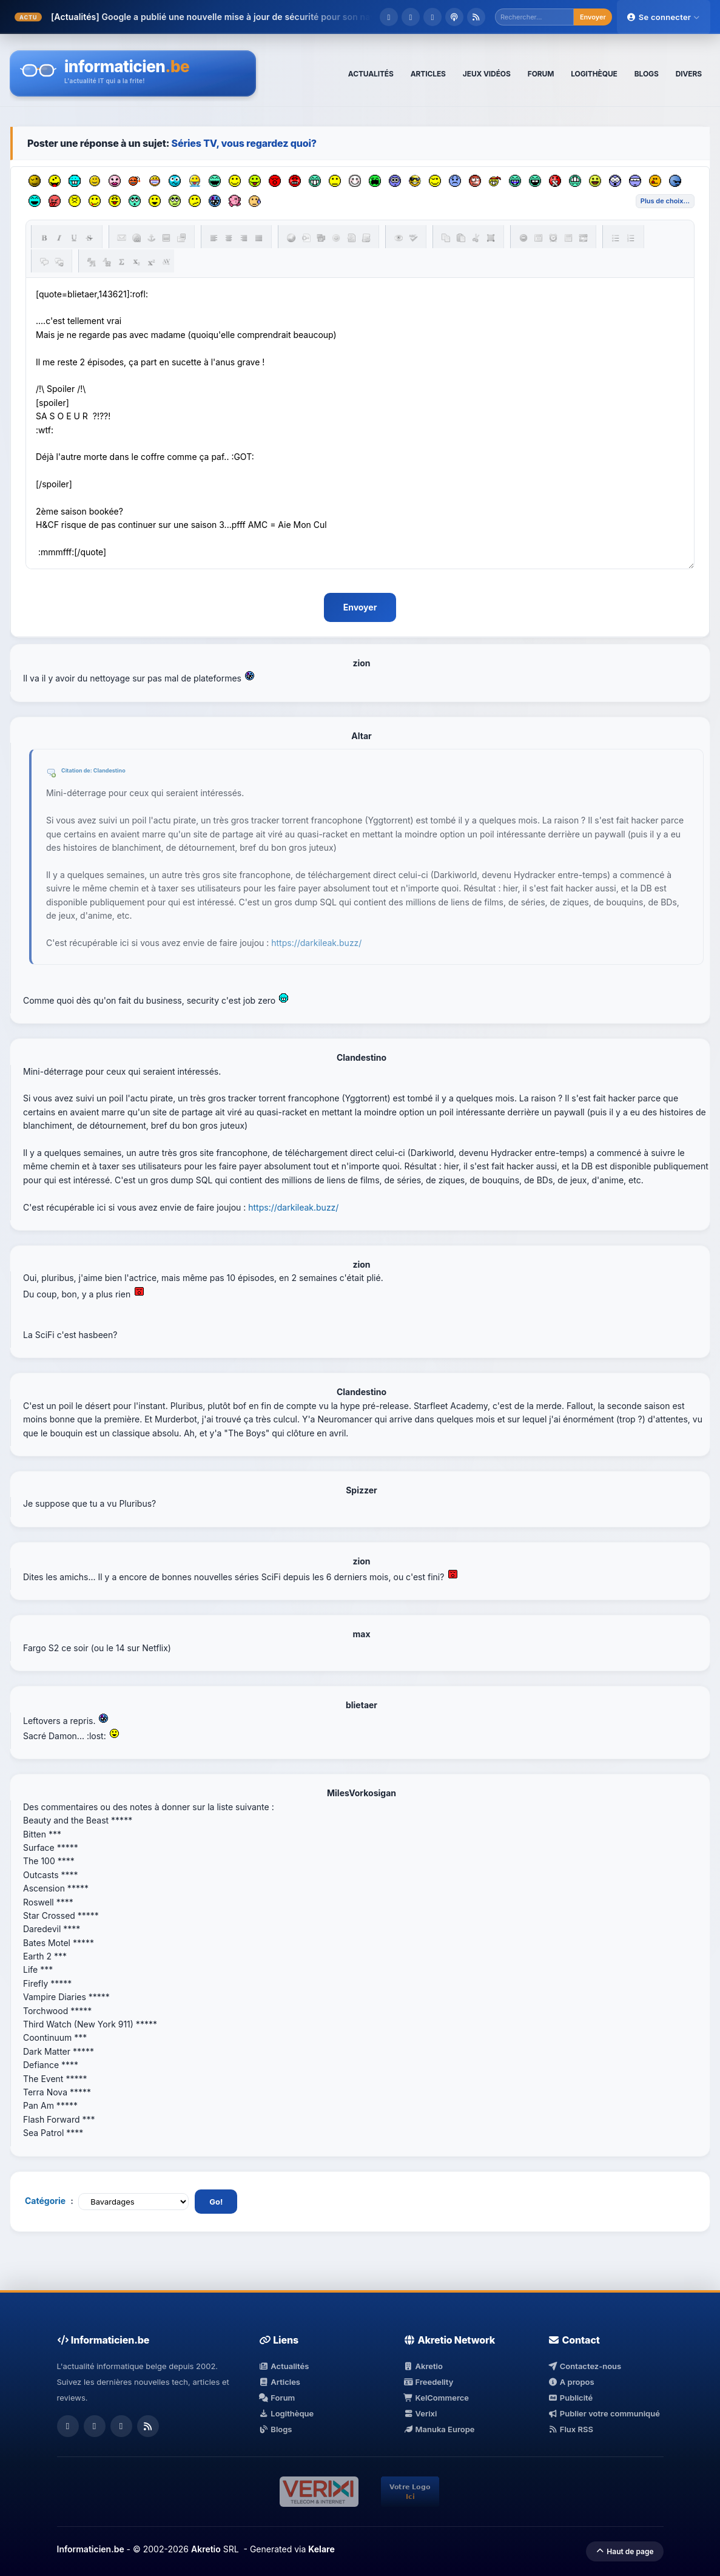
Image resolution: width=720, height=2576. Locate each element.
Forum (277, 2398)
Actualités (284, 2366)
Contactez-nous (584, 2366)
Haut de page (624, 2551)
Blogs (275, 2430)
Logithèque (286, 2414)
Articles (279, 2382)
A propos (571, 2382)
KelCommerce (436, 2398)
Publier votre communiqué (604, 2414)
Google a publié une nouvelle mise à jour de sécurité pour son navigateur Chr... (265, 17)
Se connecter (664, 17)
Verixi (420, 2414)
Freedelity (428, 2382)
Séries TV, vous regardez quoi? (244, 143)
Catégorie (45, 2201)
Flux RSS (570, 2430)
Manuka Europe (438, 2430)
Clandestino (109, 771)
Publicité (570, 2398)
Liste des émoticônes (665, 201)
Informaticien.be (90, 2549)
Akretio (423, 2366)
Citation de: (77, 771)
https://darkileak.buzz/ (316, 943)
